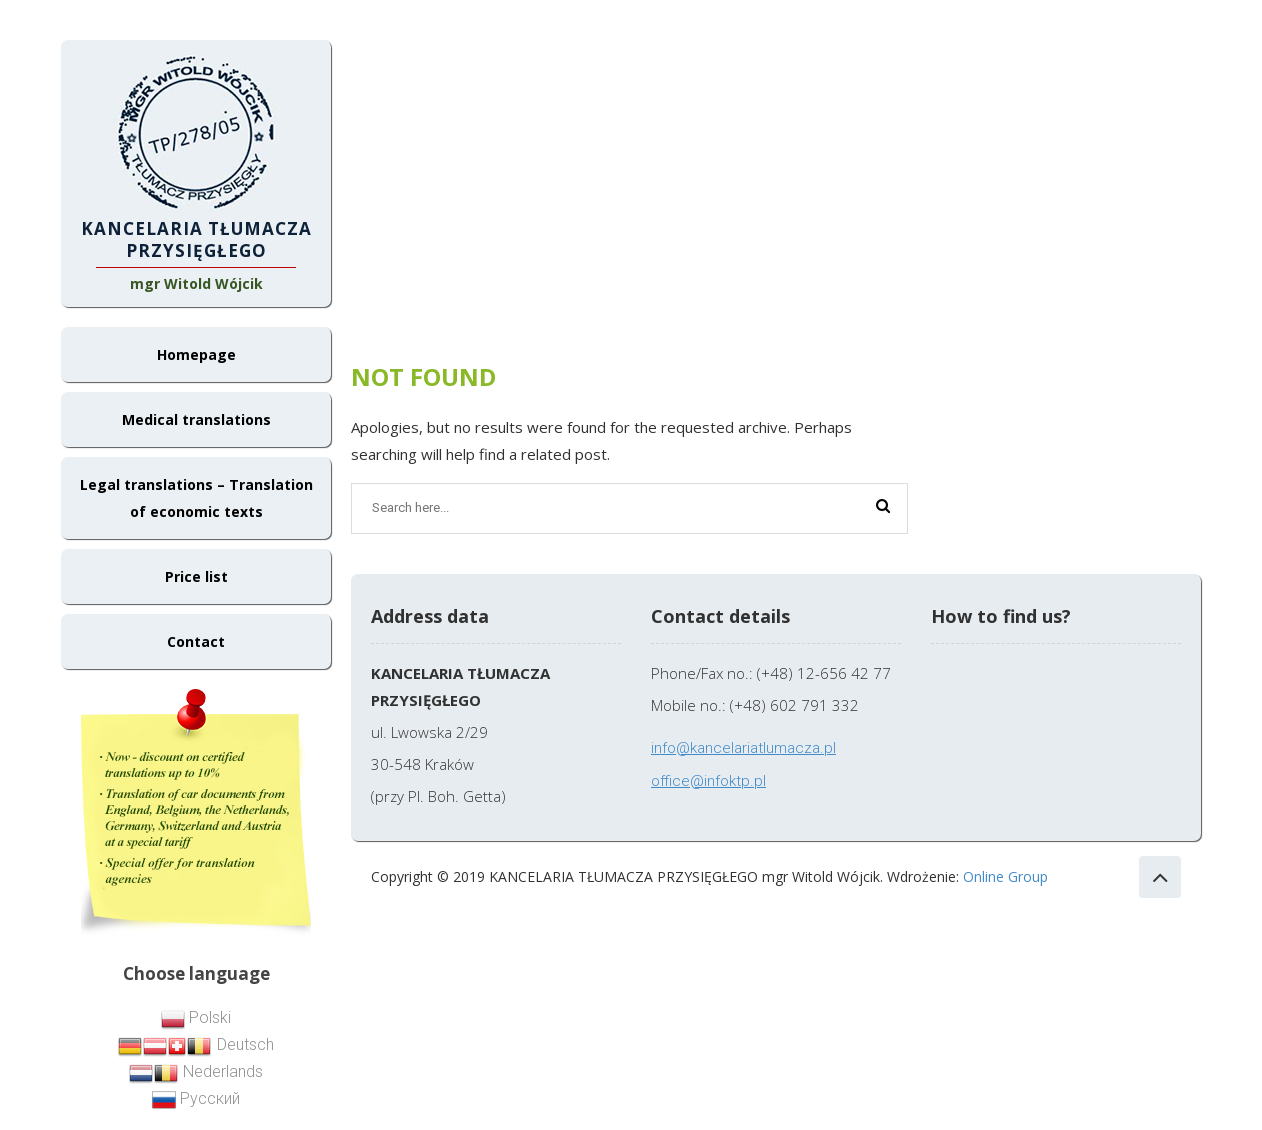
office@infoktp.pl (708, 781)
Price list (196, 576)
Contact (196, 641)
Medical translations (196, 419)
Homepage (196, 354)
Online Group (1005, 876)
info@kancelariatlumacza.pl (743, 748)
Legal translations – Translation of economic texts (196, 498)
